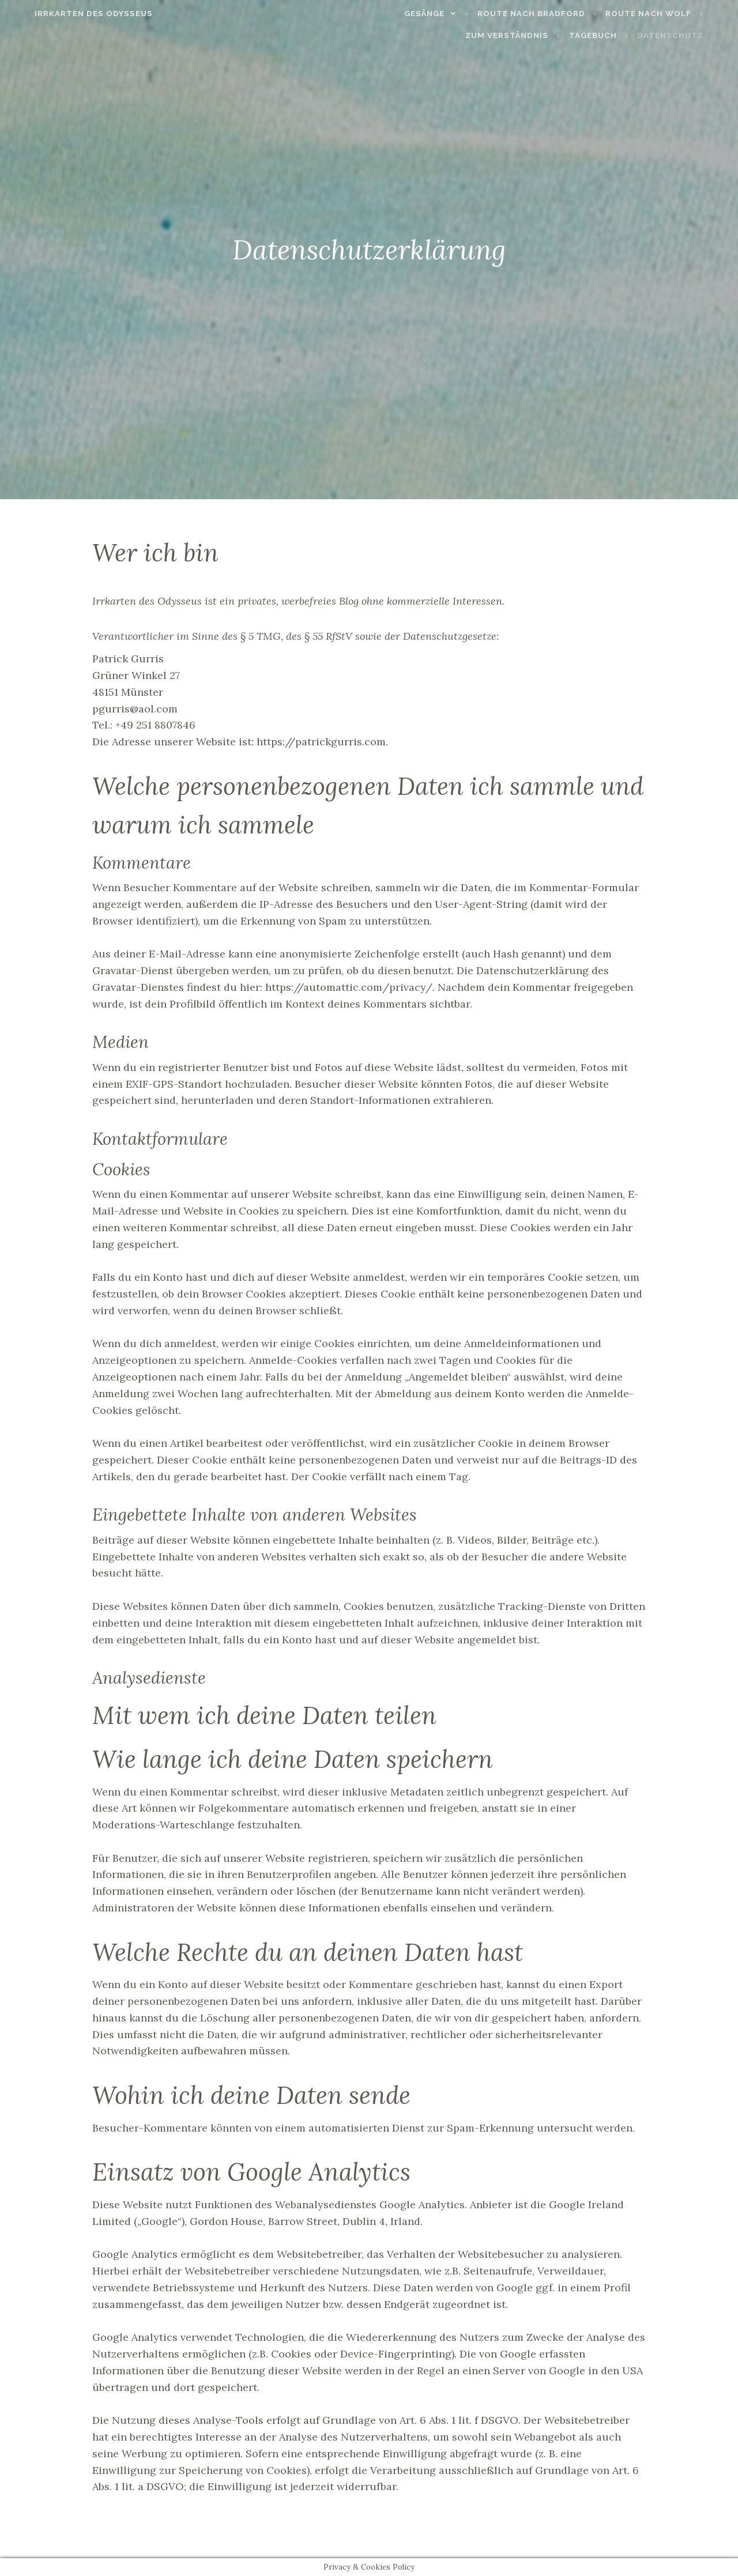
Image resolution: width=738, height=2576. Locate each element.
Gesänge (444, 13)
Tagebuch (613, 35)
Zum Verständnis (526, 35)
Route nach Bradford (551, 13)
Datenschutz (690, 35)
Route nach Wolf (668, 13)
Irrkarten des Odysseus (74, 13)
